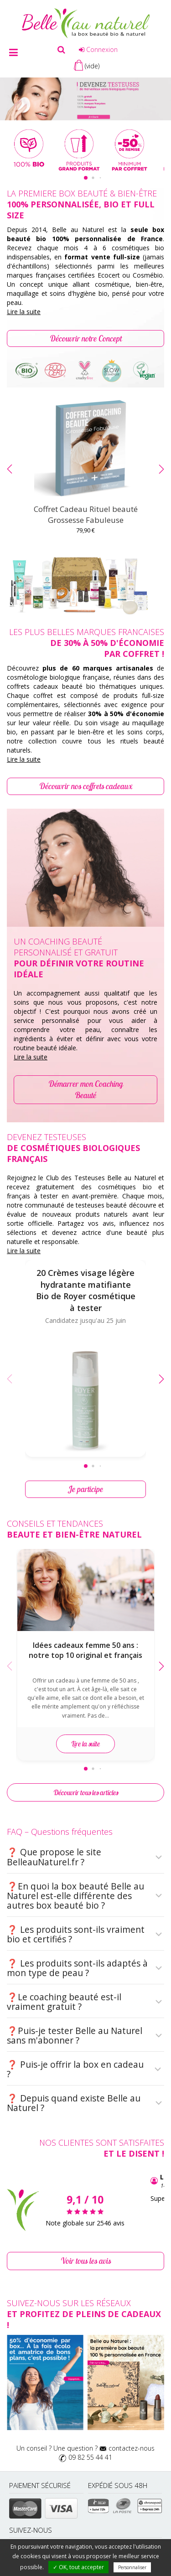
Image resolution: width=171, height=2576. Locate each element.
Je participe (85, 1489)
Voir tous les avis (86, 2261)
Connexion (98, 49)
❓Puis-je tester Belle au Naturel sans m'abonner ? (85, 2035)
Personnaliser (132, 2567)
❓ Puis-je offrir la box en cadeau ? (85, 2069)
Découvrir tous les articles (85, 1792)
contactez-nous (132, 2448)
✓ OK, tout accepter (78, 2567)
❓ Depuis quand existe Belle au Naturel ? (85, 2103)
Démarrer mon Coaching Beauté (85, 1090)
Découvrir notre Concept (86, 338)
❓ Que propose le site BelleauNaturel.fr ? (85, 1857)
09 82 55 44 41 (90, 2457)
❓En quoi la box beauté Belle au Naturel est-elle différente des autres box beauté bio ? (85, 1895)
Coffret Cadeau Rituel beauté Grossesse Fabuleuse (86, 514)
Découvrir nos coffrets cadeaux (85, 786)
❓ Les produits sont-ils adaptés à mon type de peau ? (85, 1968)
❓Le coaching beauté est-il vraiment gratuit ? (85, 2002)
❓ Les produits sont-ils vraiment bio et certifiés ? (85, 1934)
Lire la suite (24, 311)
